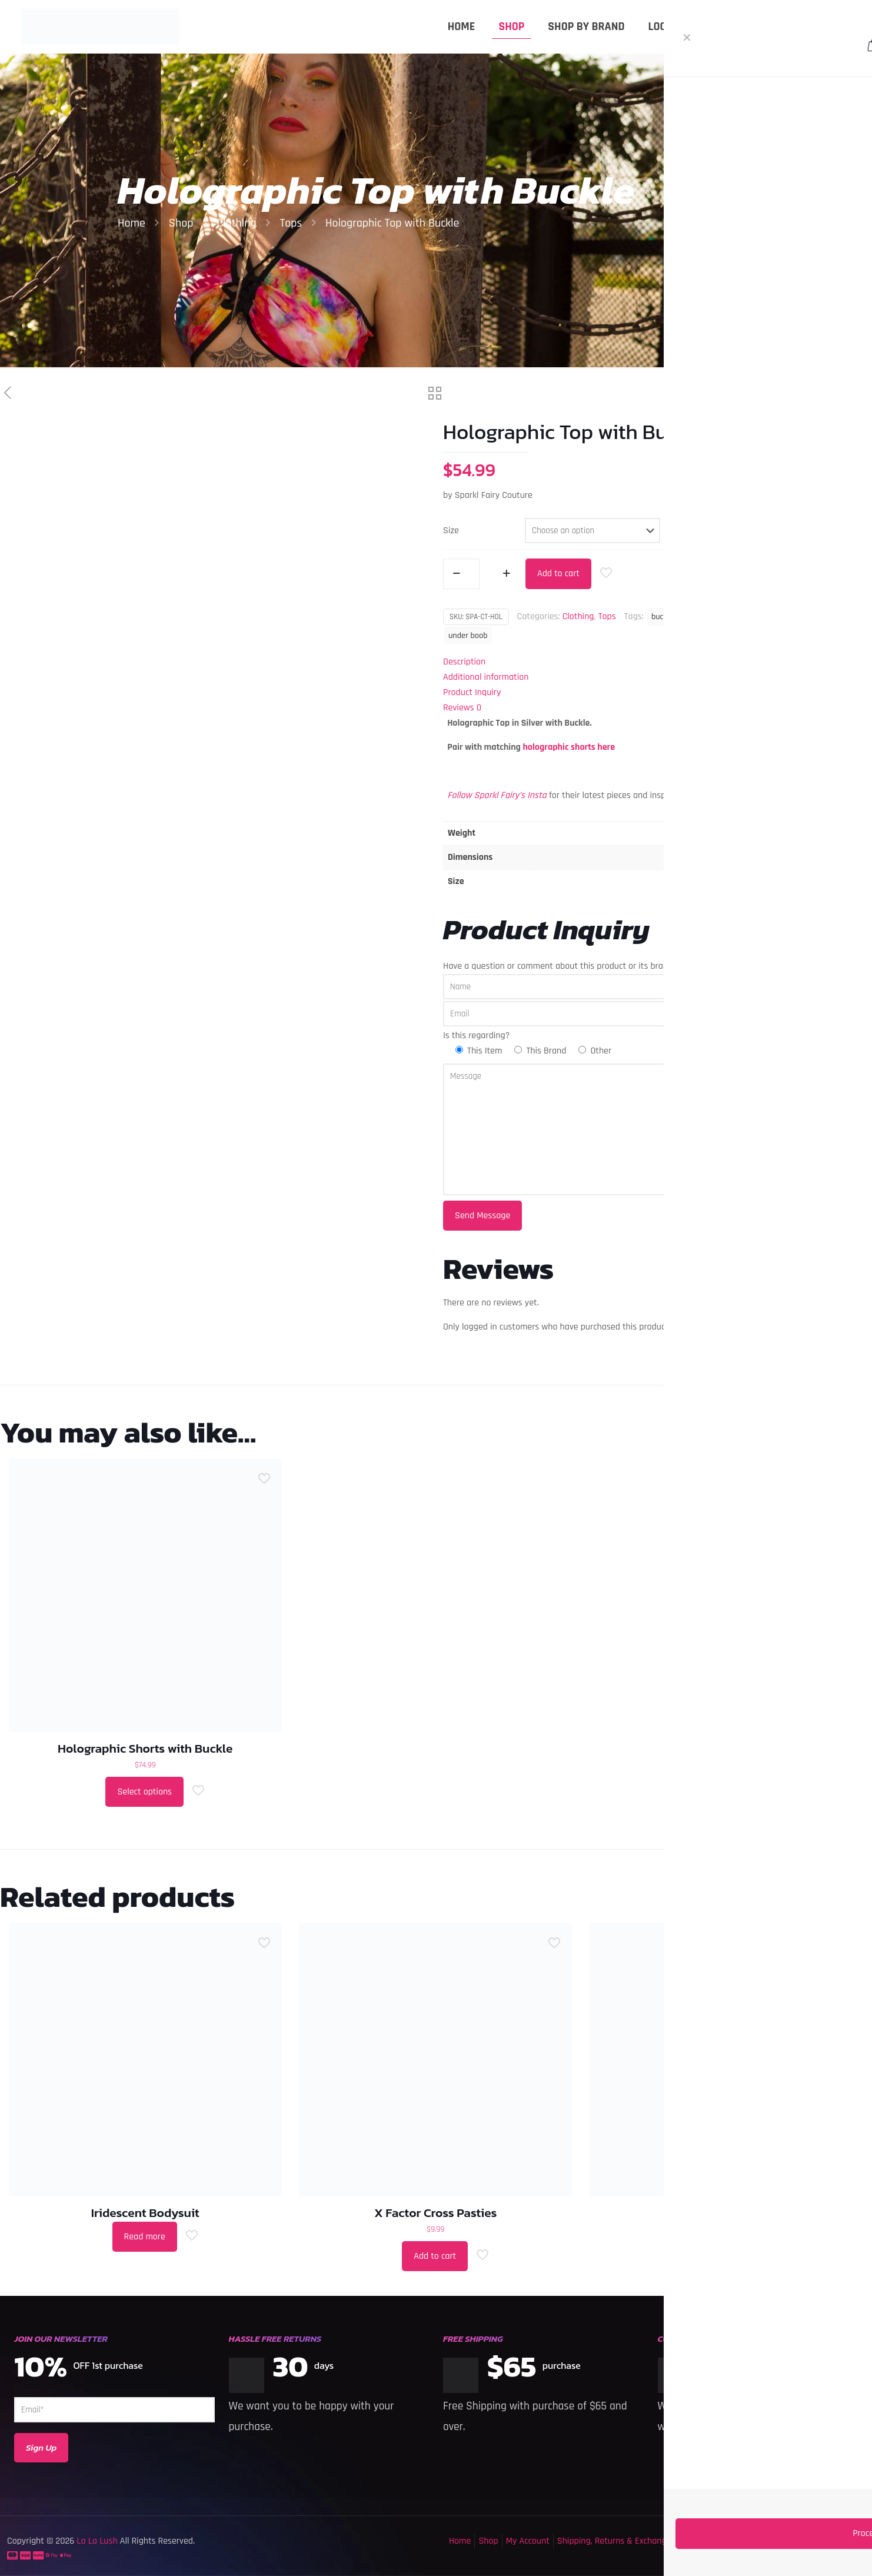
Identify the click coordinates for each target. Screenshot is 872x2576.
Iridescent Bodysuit (145, 2212)
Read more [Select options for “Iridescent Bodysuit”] (144, 2237)
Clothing (236, 223)
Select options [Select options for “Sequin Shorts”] (725, 2256)
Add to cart (558, 573)
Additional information (485, 677)
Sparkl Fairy (807, 616)
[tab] (654, 662)
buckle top (703, 616)
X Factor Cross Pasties (435, 2212)
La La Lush (95, 2541)
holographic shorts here (568, 747)
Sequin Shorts (726, 2212)
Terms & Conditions (720, 2541)
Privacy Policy (790, 2541)
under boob (468, 635)
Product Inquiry (472, 692)
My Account (528, 2541)
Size (451, 530)
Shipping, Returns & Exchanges (616, 2541)
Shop (181, 223)
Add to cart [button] (435, 2256)
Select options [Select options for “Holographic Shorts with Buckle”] (144, 1792)
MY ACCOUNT (827, 26)
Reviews (462, 708)
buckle (662, 616)
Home (131, 223)
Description (464, 662)
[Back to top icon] (815, 2552)
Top (847, 616)
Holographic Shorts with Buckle (145, 1748)
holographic (754, 616)
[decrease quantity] (456, 573)
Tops (291, 223)
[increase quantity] (506, 573)
